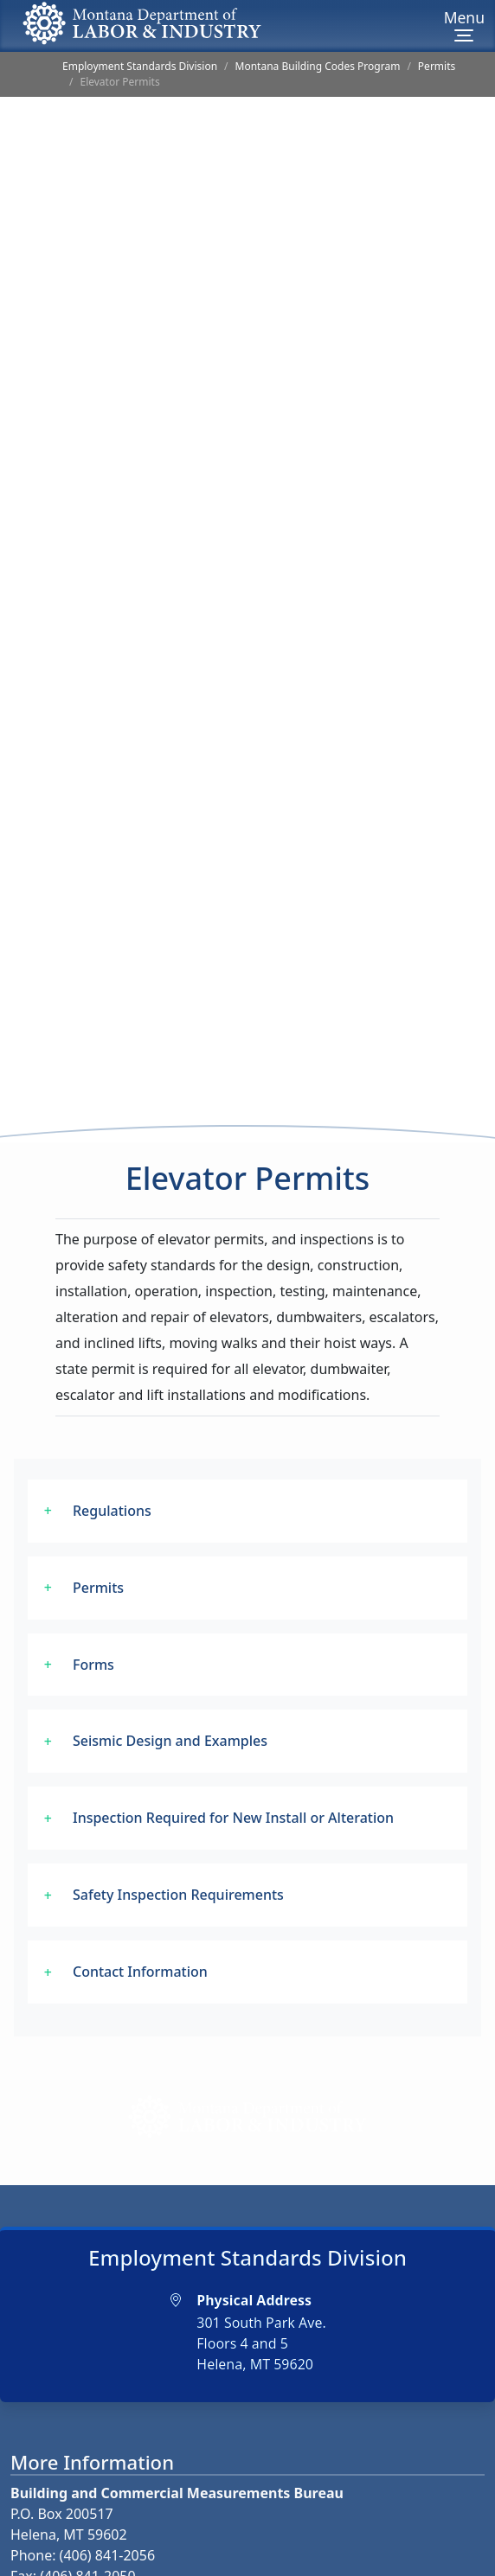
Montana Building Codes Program (318, 66)
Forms (93, 1583)
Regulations (112, 1429)
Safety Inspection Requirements (178, 1814)
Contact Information (140, 1891)
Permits (436, 66)
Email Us (57, 2521)
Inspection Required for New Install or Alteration (233, 1737)
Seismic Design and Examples (170, 1660)
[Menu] (464, 25)
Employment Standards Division (139, 66)
